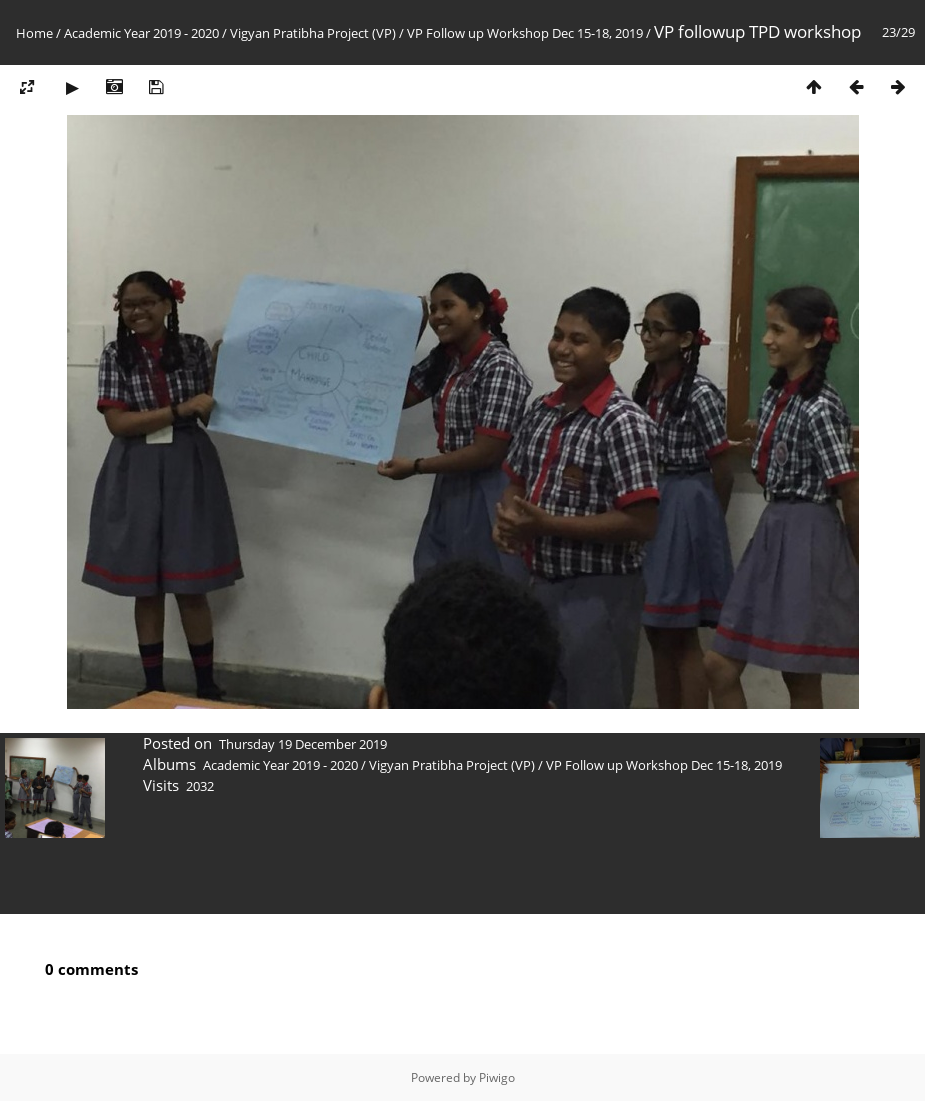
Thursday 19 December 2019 (303, 744)
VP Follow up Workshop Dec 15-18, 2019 (525, 33)
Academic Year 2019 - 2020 (141, 33)
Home (34, 33)
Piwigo (497, 1077)
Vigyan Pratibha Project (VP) (313, 33)
